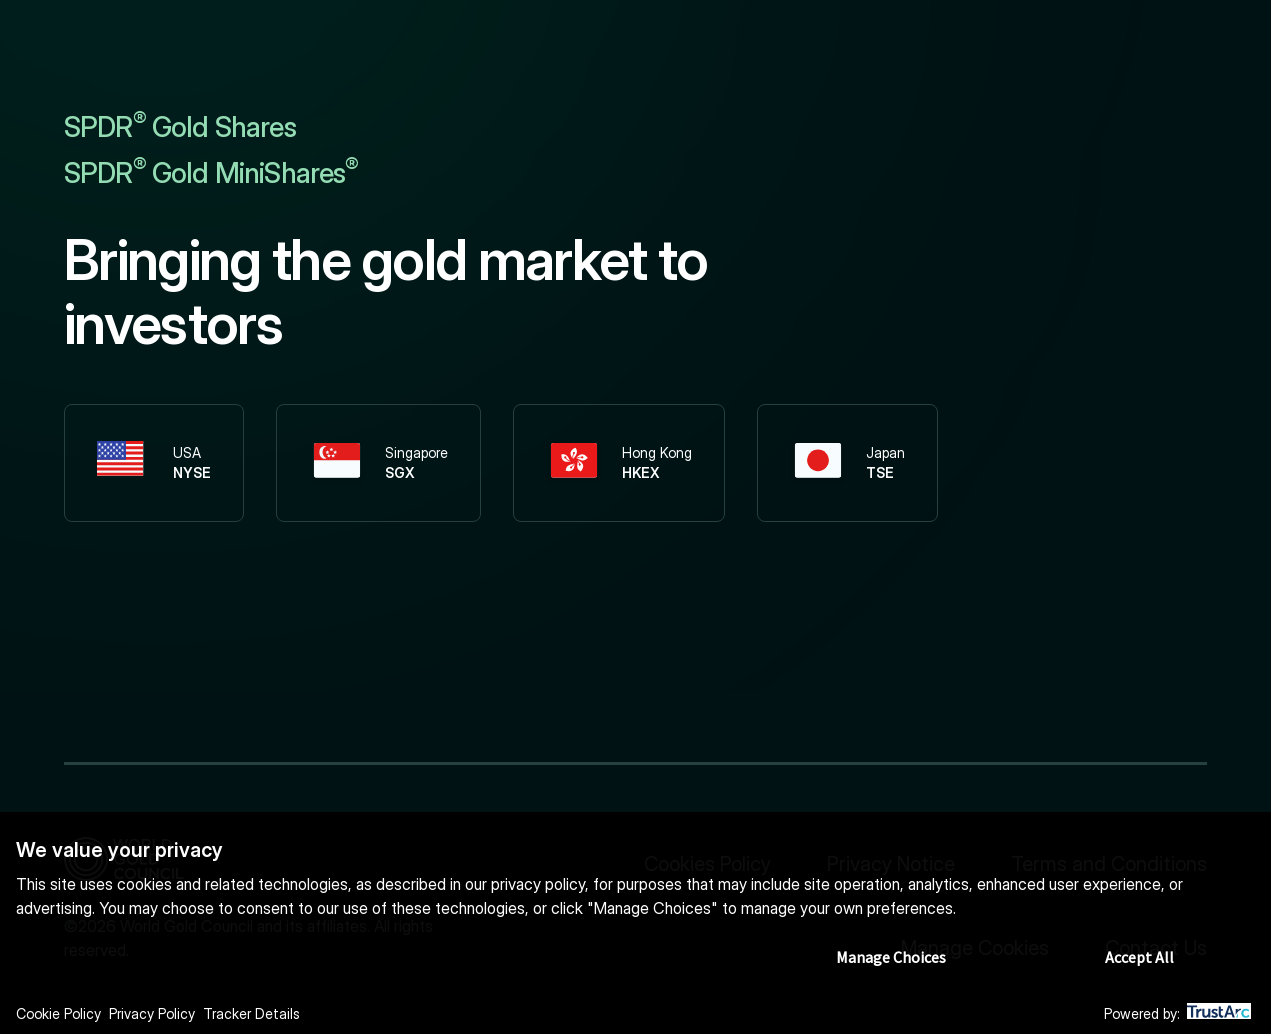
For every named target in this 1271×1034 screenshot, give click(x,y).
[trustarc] (1219, 1014)
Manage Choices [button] (891, 957)
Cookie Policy (58, 1013)
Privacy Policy (152, 1013)
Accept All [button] (1139, 957)
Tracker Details (251, 1013)
